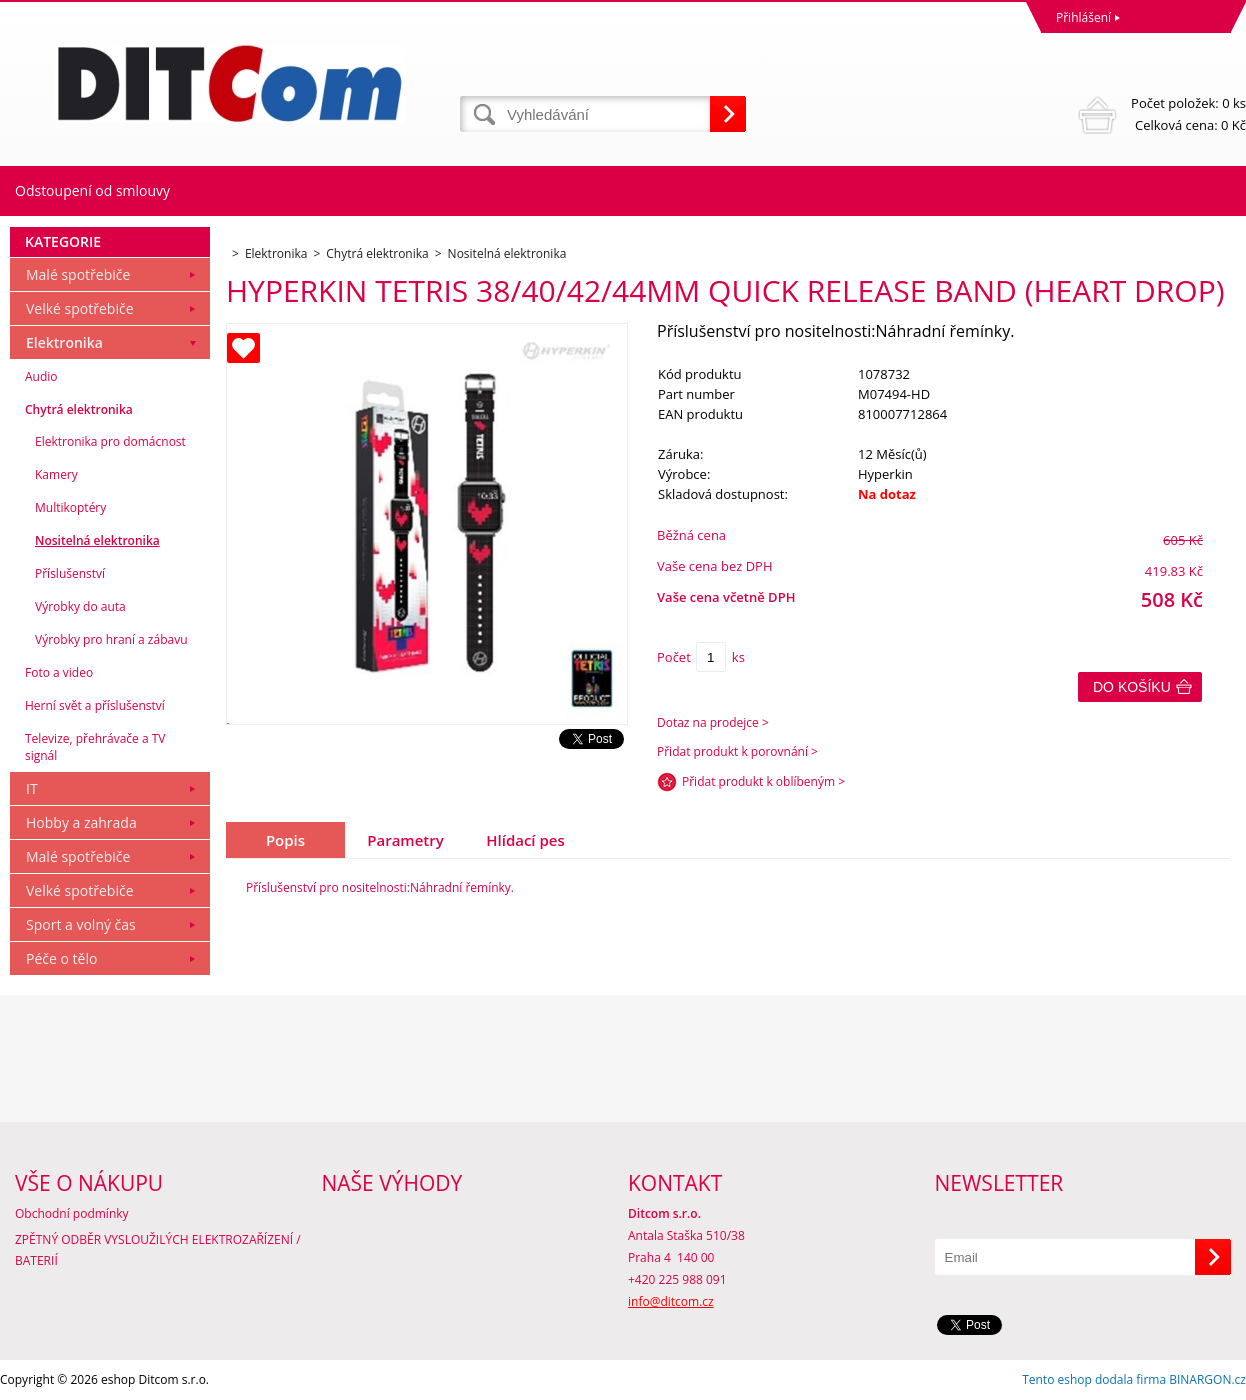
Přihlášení (1083, 17)
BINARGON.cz (1207, 1379)
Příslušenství (70, 573)
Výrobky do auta (80, 606)
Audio (41, 376)
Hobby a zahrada (81, 822)
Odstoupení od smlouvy (92, 190)
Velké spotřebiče (80, 308)
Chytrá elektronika (79, 409)
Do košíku (1132, 687)
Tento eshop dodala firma (1094, 1379)
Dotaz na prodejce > (713, 722)
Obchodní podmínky (72, 1213)
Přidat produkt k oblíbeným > (763, 781)
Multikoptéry (70, 507)
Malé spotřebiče (78, 274)
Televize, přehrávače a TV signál (95, 747)
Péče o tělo (61, 958)
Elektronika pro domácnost (110, 441)
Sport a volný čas (81, 924)
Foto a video (59, 672)
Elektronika (64, 342)
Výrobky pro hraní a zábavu (111, 639)
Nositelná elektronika (97, 540)
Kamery (56, 474)
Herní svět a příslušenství (95, 705)
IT (32, 788)
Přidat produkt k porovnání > (737, 751)
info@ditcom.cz (671, 1301)
